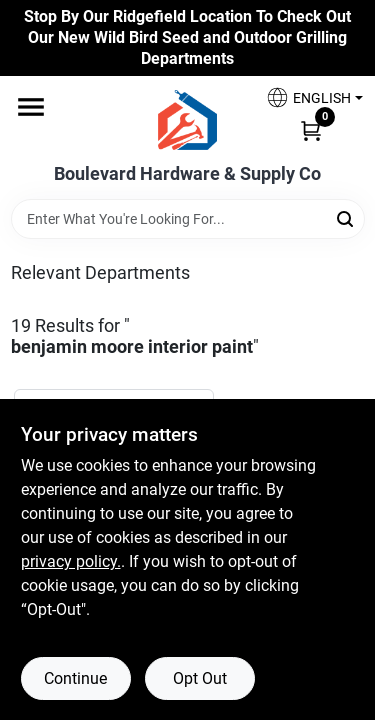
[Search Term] (188, 219)
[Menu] (31, 108)
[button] (307, 97)
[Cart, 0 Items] (311, 129)
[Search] (346, 217)
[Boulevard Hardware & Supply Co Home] (187, 120)
